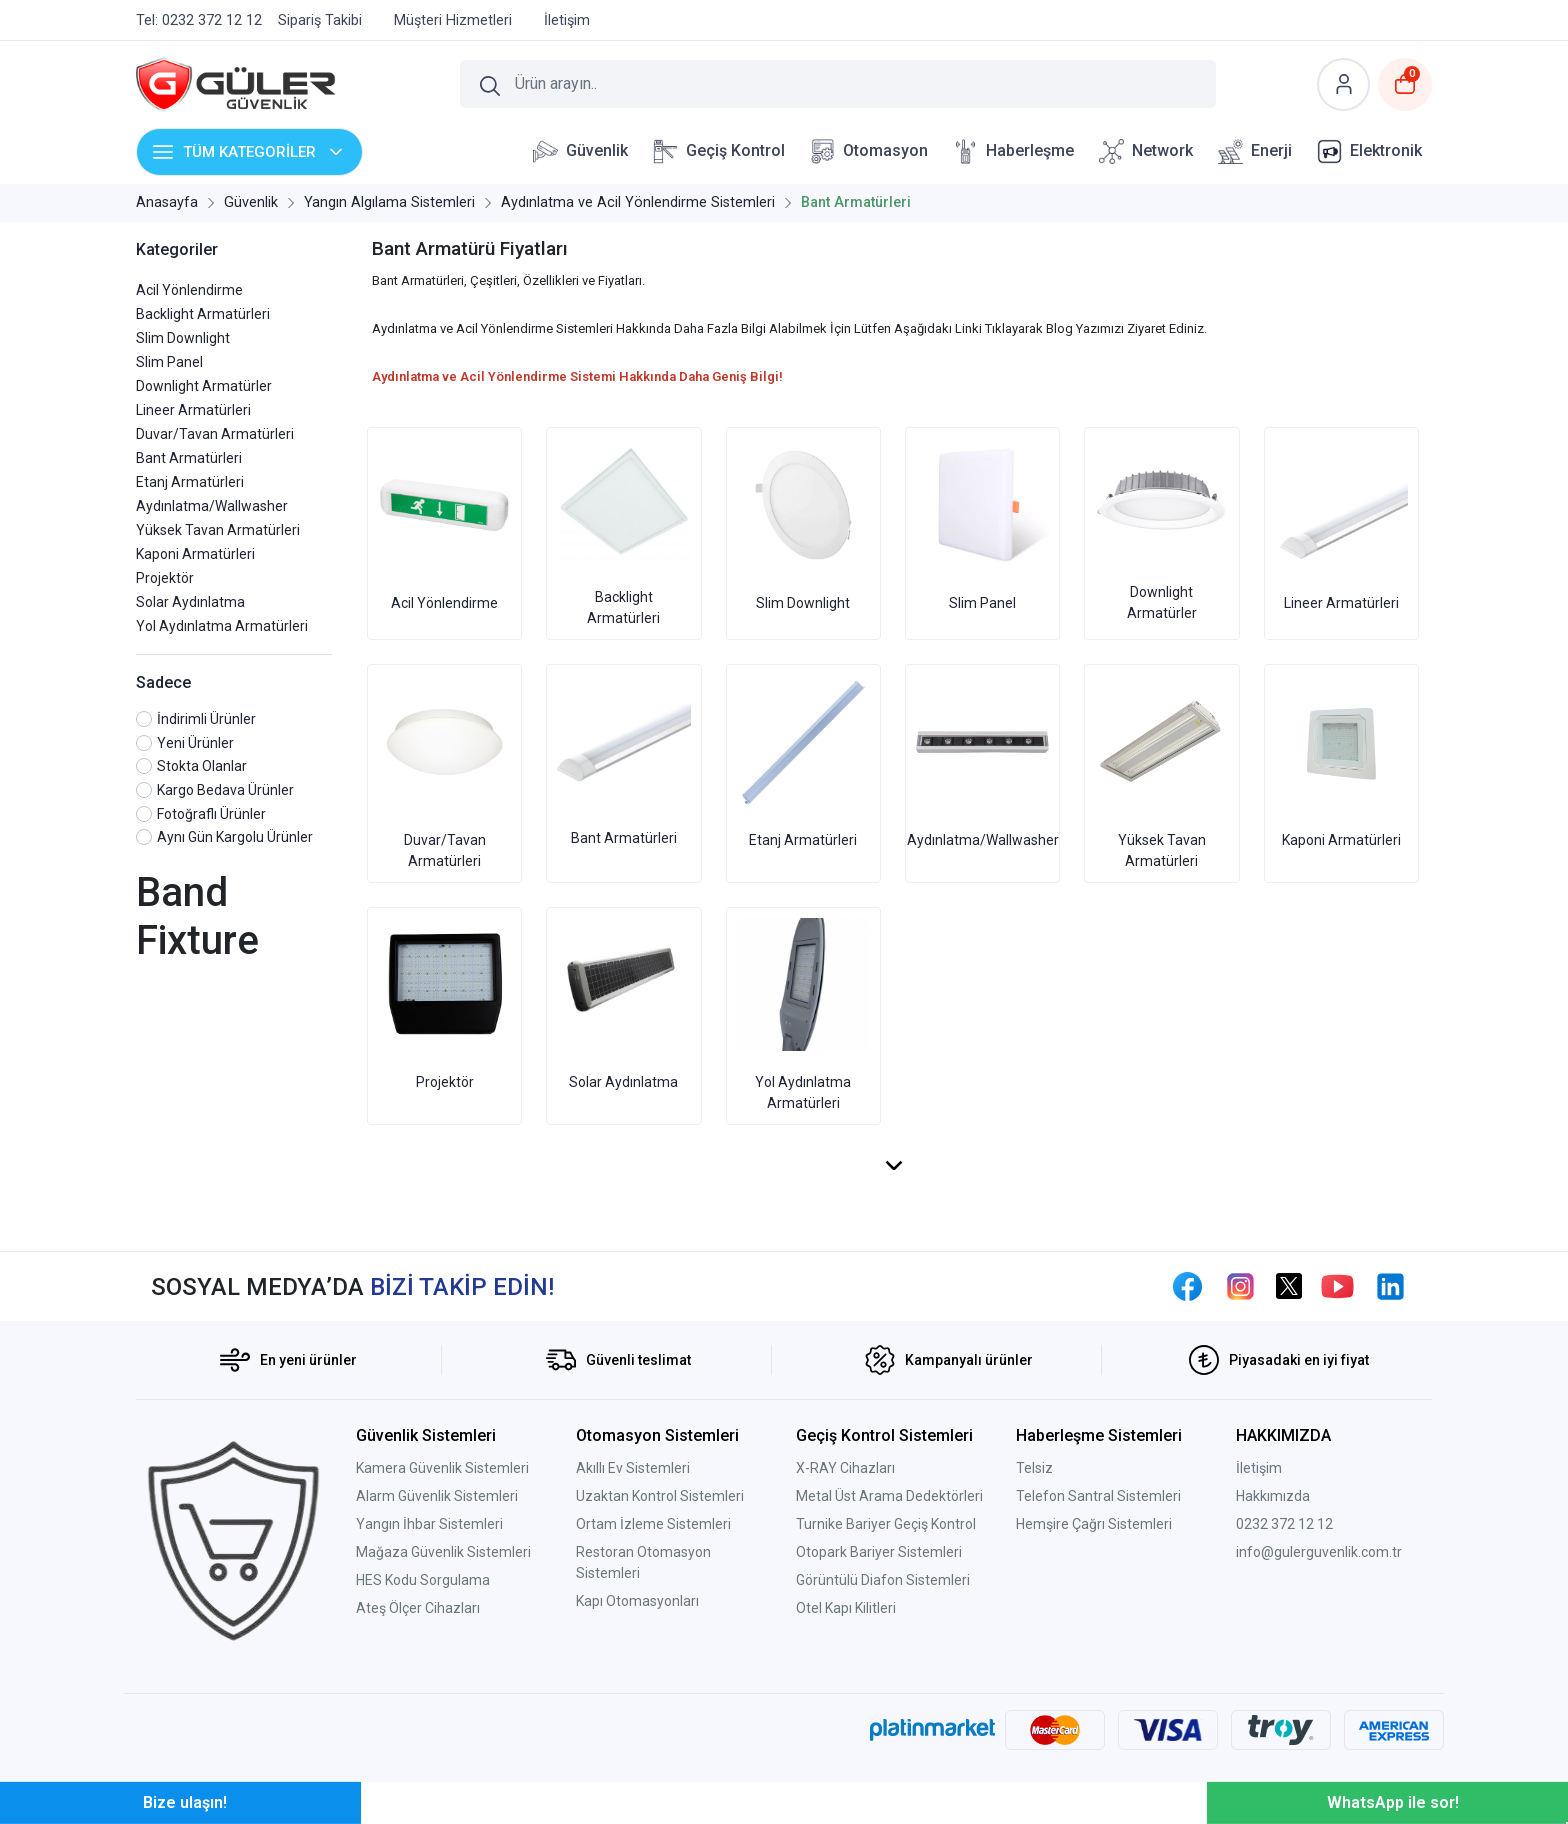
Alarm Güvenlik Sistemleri (437, 1496)
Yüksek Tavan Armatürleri (218, 530)
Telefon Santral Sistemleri (1098, 1496)
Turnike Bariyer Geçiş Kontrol (886, 1524)
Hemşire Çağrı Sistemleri (1094, 1524)
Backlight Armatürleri (203, 314)
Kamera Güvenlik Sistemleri (442, 1468)
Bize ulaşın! (185, 1802)
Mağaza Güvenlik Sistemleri (443, 1552)
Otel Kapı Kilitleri (846, 1608)
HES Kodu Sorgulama (423, 1580)
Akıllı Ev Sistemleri (633, 1468)
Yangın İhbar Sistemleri (429, 1524)
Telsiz (1034, 1468)
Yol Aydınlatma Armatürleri (222, 626)
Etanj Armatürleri (190, 482)
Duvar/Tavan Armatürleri (215, 434)
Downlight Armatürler (204, 386)
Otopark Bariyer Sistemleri (879, 1552)
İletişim (1259, 1468)
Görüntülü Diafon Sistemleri (883, 1580)
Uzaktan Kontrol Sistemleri (660, 1496)
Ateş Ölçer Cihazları (418, 1608)
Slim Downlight (183, 338)
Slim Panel (169, 362)
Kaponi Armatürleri (195, 554)
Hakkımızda (1273, 1496)
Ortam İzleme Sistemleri (653, 1524)
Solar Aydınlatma (190, 602)
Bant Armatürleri (189, 458)
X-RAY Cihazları (845, 1468)
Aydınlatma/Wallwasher (212, 506)
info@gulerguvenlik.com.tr (1319, 1552)
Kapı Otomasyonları (637, 1601)
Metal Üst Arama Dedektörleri (889, 1496)
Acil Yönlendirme (189, 290)
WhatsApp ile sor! (1393, 1802)
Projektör (165, 578)
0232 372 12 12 (1284, 1524)
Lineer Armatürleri (193, 410)
